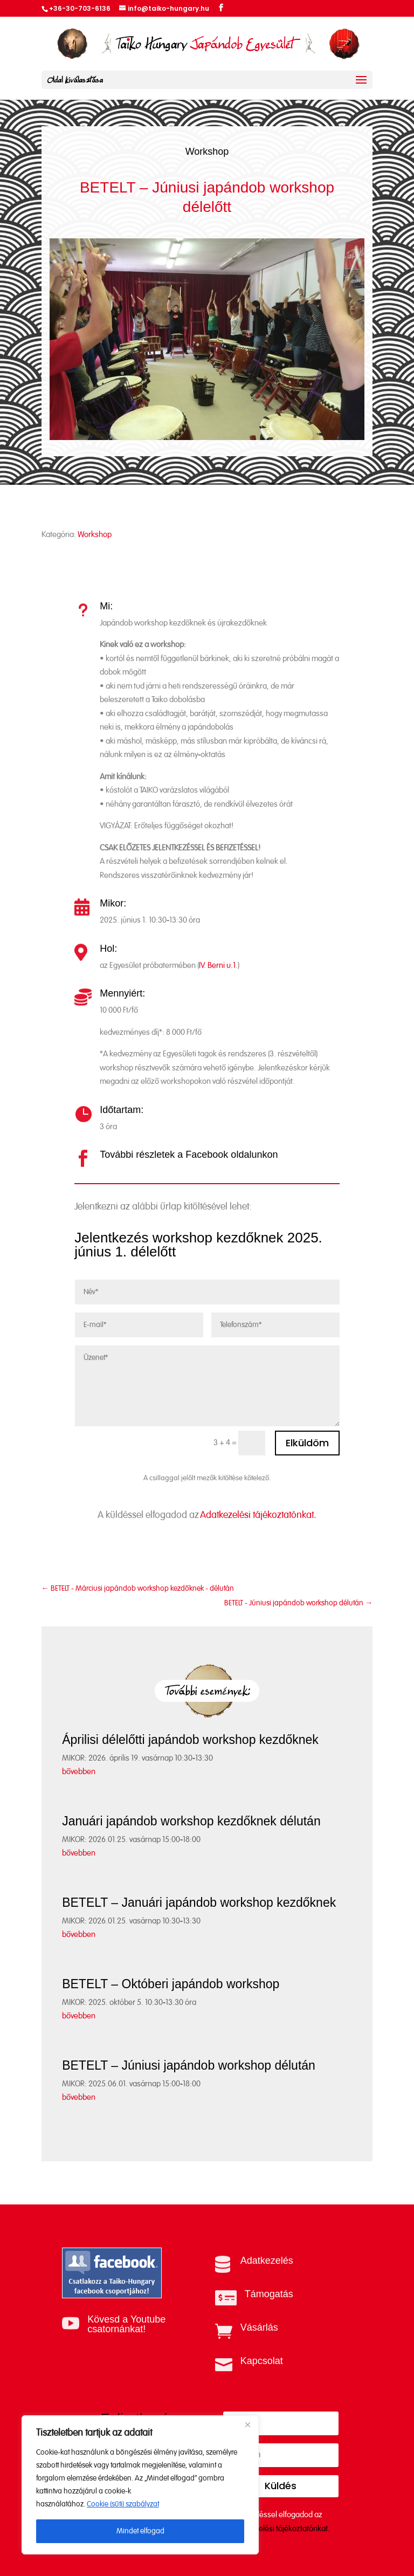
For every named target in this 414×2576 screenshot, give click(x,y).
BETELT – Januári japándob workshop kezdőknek (199, 1902)
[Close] (247, 2424)
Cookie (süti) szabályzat (123, 2504)
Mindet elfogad (140, 2531)
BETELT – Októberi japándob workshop (170, 1984)
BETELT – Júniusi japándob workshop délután (188, 2065)
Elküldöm (307, 1443)
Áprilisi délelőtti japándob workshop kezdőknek (190, 1740)
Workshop (207, 151)
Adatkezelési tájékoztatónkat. (258, 1515)
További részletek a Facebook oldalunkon (189, 1154)
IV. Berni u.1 (217, 965)
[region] (140, 2484)
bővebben (78, 1772)
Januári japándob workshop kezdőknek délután (191, 1821)
